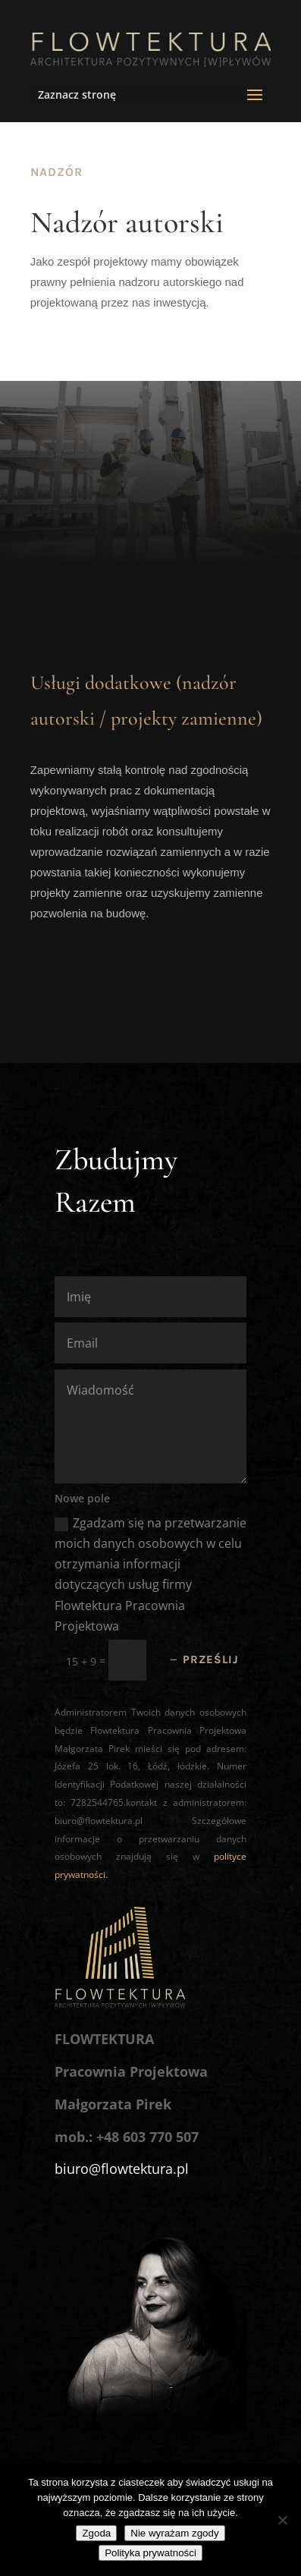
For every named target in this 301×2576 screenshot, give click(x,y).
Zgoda (96, 2533)
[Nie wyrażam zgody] (282, 2519)
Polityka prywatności (150, 2553)
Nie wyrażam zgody (174, 2533)
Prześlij (211, 1659)
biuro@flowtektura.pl (122, 2168)
